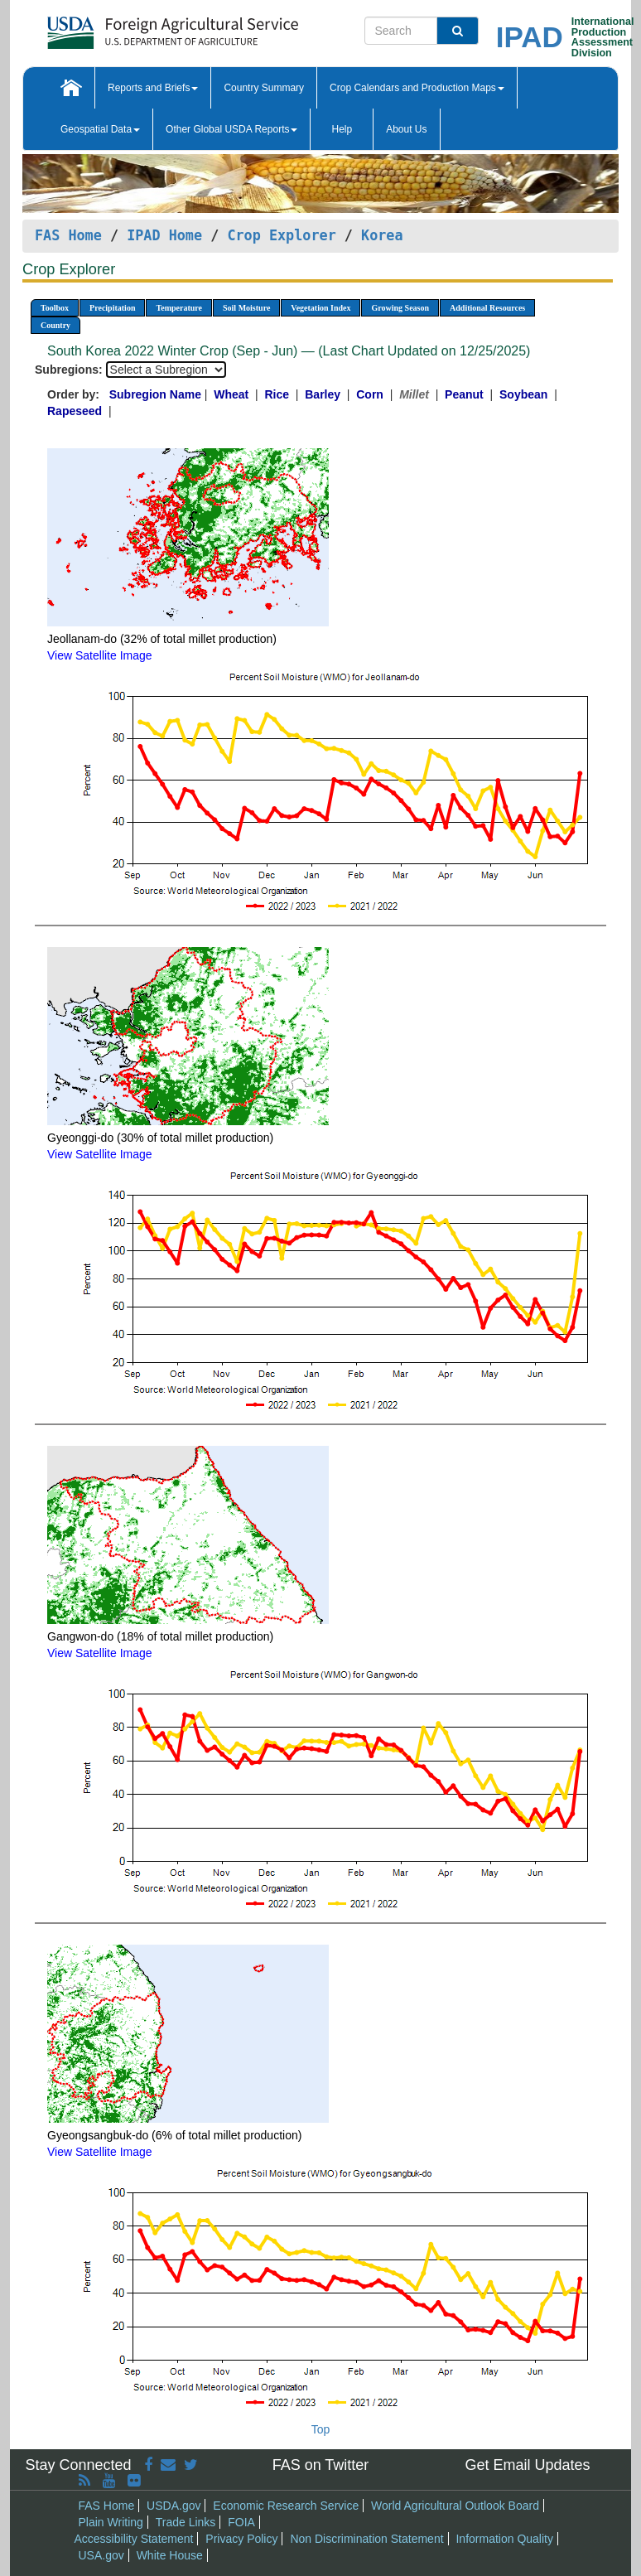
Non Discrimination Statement (366, 2538)
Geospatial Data (100, 129)
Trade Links (186, 2522)
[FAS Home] (131, 27)
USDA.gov (173, 2505)
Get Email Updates (527, 2465)
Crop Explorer (281, 235)
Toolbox (55, 307)
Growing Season (400, 307)
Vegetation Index (320, 307)
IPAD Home (164, 235)
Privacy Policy (241, 2538)
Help (341, 129)
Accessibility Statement (134, 2538)
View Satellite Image (99, 655)
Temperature (179, 307)
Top (320, 2429)
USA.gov (101, 2555)
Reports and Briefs (153, 88)
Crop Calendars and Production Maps (417, 88)
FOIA (241, 2522)
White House (170, 2555)
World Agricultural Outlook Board (455, 2505)
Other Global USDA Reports (231, 129)
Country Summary (264, 88)
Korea (382, 235)
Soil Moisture (246, 307)
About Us (406, 129)
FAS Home (68, 235)
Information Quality (504, 2538)
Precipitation (112, 307)
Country (55, 325)
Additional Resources (487, 307)
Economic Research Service (286, 2505)
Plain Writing (111, 2522)
